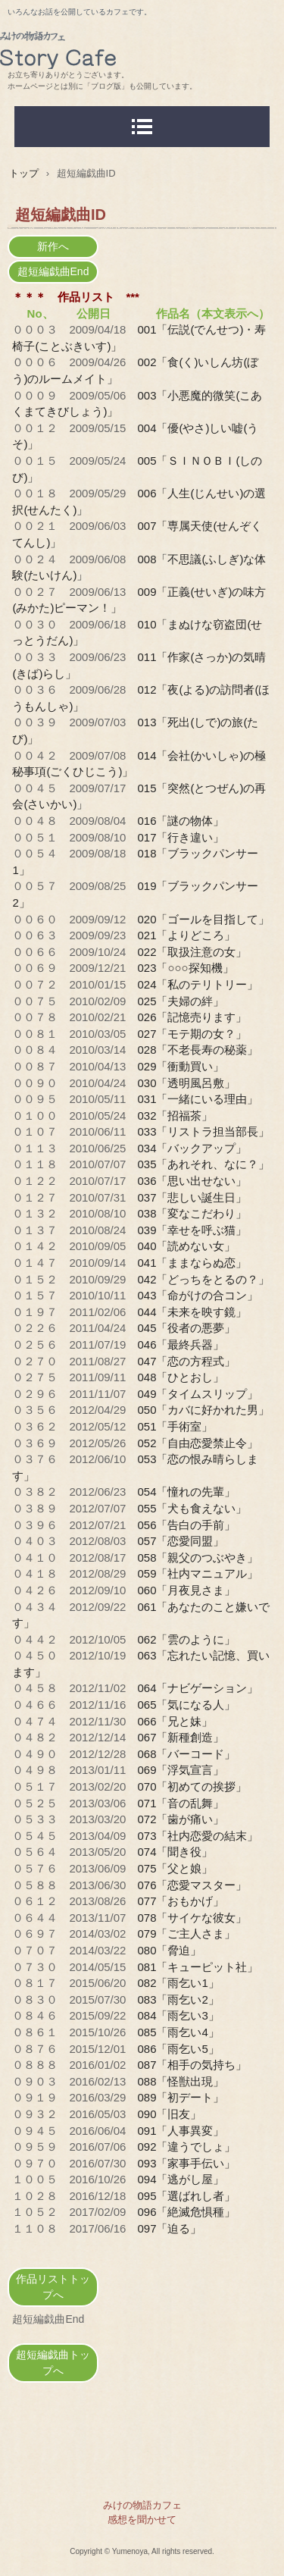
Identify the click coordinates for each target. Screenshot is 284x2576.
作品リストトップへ (53, 2287)
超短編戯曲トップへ (53, 2363)
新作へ (53, 246)
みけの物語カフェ (142, 46)
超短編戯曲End (53, 271)
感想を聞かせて (142, 2519)
